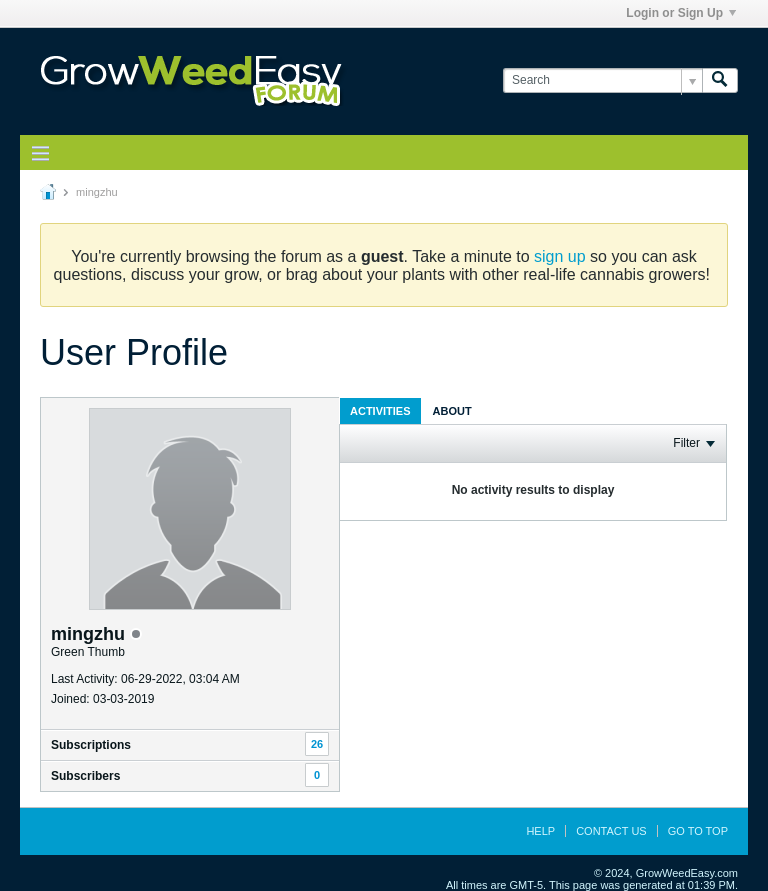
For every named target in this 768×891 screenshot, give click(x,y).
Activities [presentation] (380, 411)
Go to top (698, 831)
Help (540, 831)
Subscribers (85, 776)
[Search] (602, 80)
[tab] (380, 410)
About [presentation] (452, 411)
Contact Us (611, 831)
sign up (560, 256)
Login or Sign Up (681, 13)
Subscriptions (91, 745)
